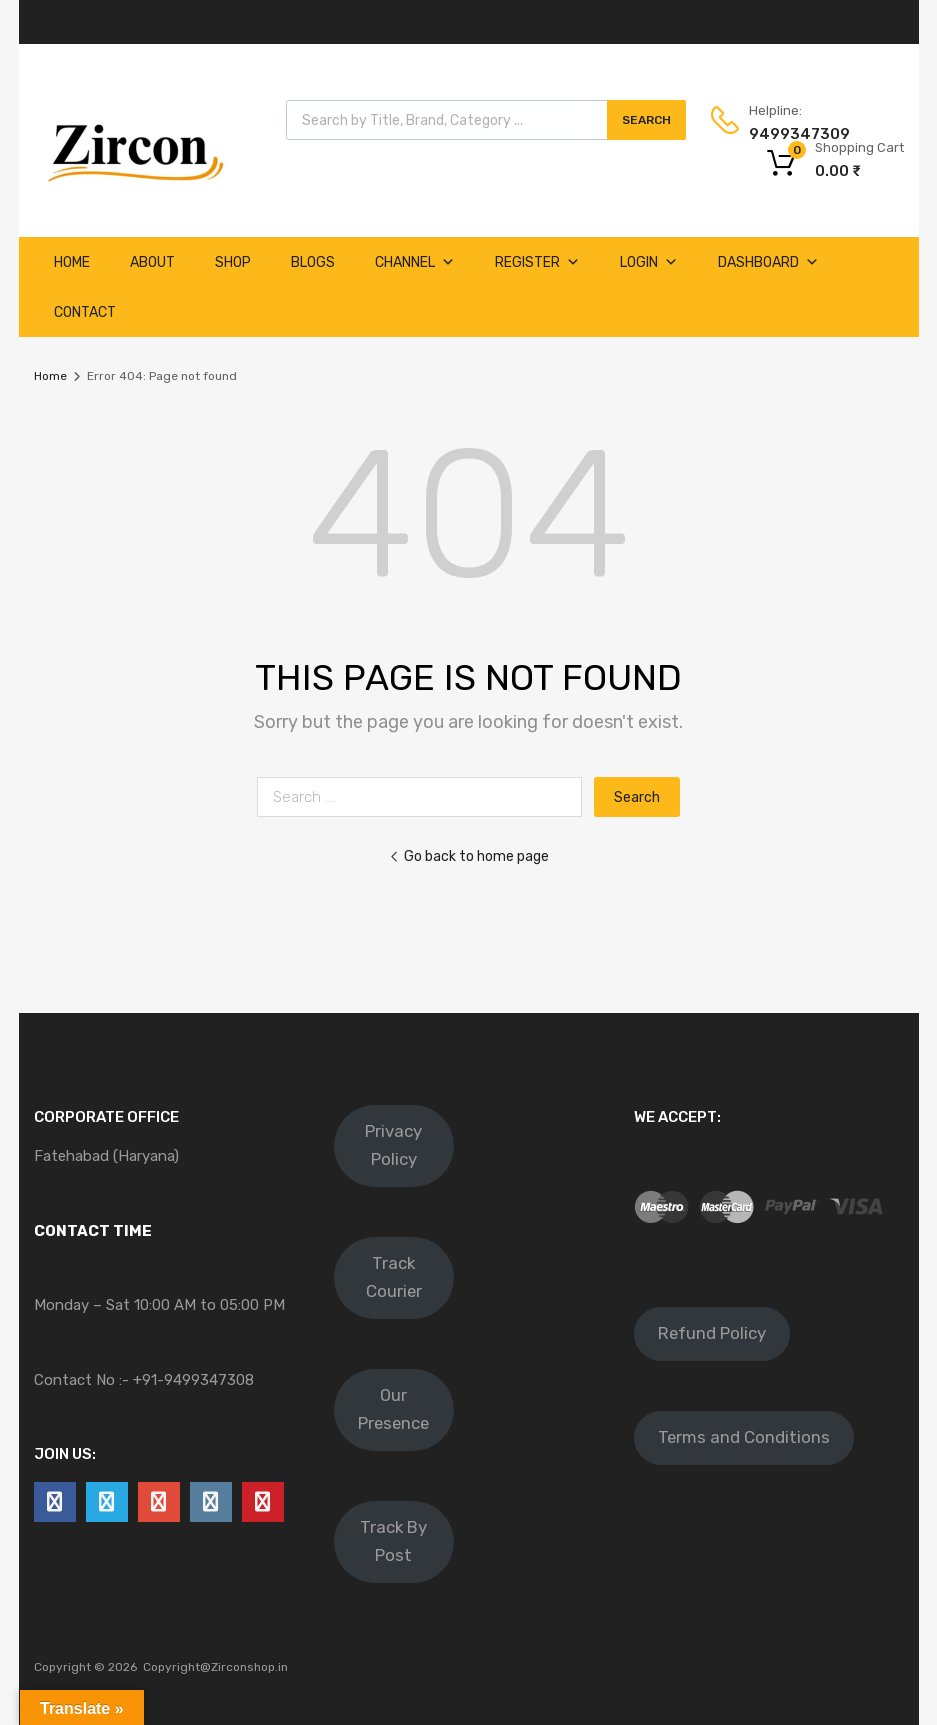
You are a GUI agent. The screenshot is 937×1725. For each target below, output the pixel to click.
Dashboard (768, 262)
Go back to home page (469, 856)
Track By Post (393, 1541)
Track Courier (394, 1277)
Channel (415, 262)
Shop (233, 262)
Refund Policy (712, 1333)
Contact (85, 312)
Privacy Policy (393, 1145)
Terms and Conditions (744, 1437)
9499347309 (798, 134)
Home (72, 262)
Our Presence (393, 1409)
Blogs (313, 262)
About (152, 262)
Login (649, 262)
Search (646, 120)
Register (537, 262)
